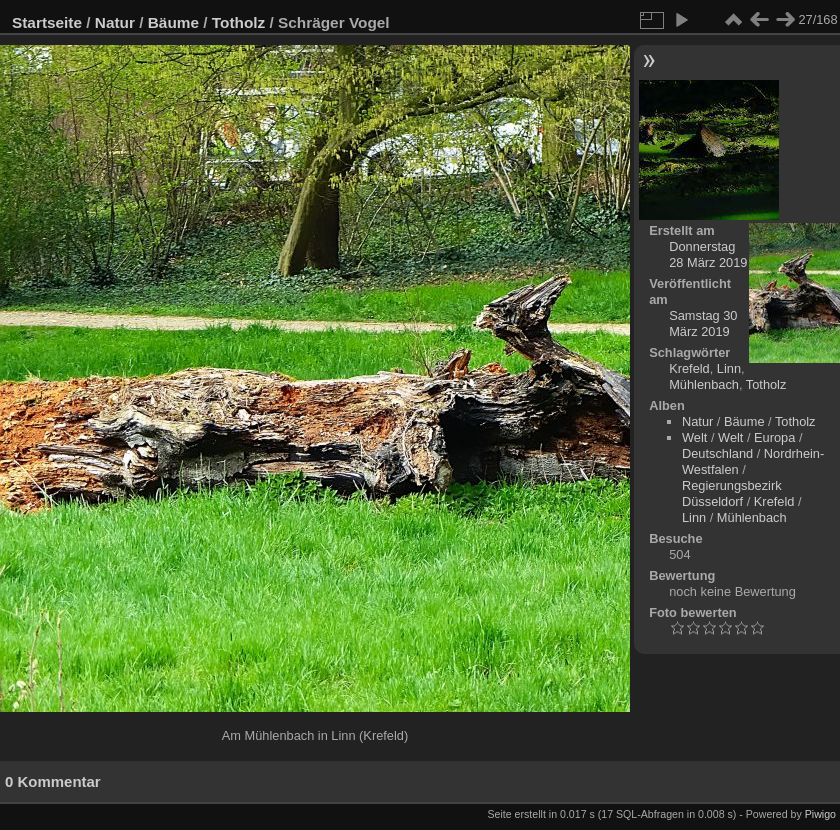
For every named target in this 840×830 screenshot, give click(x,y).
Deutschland (717, 453)
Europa (774, 437)
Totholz (238, 22)
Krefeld (689, 368)
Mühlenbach (704, 384)
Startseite (47, 22)
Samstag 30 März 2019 (703, 323)
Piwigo (820, 814)
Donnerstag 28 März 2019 (708, 254)
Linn (729, 368)
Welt (694, 437)
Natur (115, 22)
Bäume (173, 22)
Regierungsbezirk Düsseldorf (732, 493)
